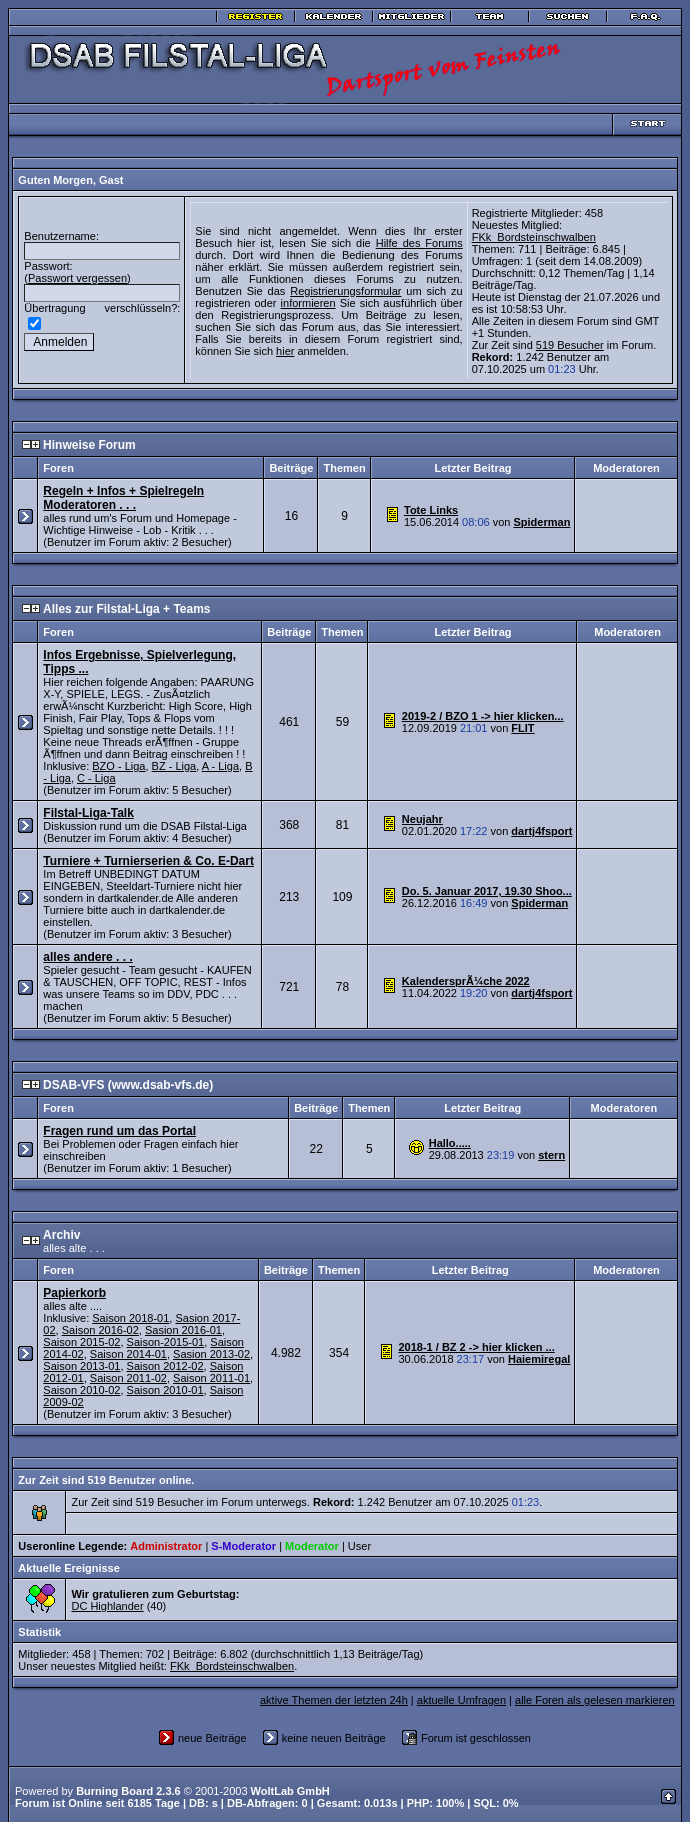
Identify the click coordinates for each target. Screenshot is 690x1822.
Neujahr (422, 807)
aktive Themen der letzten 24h (334, 1688)
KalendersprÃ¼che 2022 (466, 969)
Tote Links (431, 498)
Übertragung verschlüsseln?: (102, 302)
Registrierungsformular (345, 285)
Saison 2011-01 (211, 1366)
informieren (308, 297)
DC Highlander (107, 1594)
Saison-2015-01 (166, 1330)
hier (285, 345)
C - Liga (96, 766)
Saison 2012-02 (165, 1354)
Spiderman (542, 510)
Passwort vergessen (77, 272)
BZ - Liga (174, 754)
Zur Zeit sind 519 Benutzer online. (106, 1468)
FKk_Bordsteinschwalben (534, 237)
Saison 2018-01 (130, 1306)
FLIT (522, 716)
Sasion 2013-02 (211, 1342)
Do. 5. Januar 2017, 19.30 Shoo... (487, 879)
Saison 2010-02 (81, 1378)
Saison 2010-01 (165, 1378)
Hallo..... (450, 1131)
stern (551, 1143)
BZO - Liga (118, 754)
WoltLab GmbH (290, 1779)
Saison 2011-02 (128, 1366)
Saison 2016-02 (100, 1318)
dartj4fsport (541, 819)
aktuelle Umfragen (461, 1688)
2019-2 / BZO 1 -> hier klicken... (483, 704)
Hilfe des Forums (419, 237)
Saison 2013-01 (81, 1354)
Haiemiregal (539, 1347)
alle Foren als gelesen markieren (595, 1688)
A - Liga (220, 754)
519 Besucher (570, 333)
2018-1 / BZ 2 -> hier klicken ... (476, 1335)
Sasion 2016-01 (183, 1318)
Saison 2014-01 (128, 1342)
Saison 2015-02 (81, 1330)
